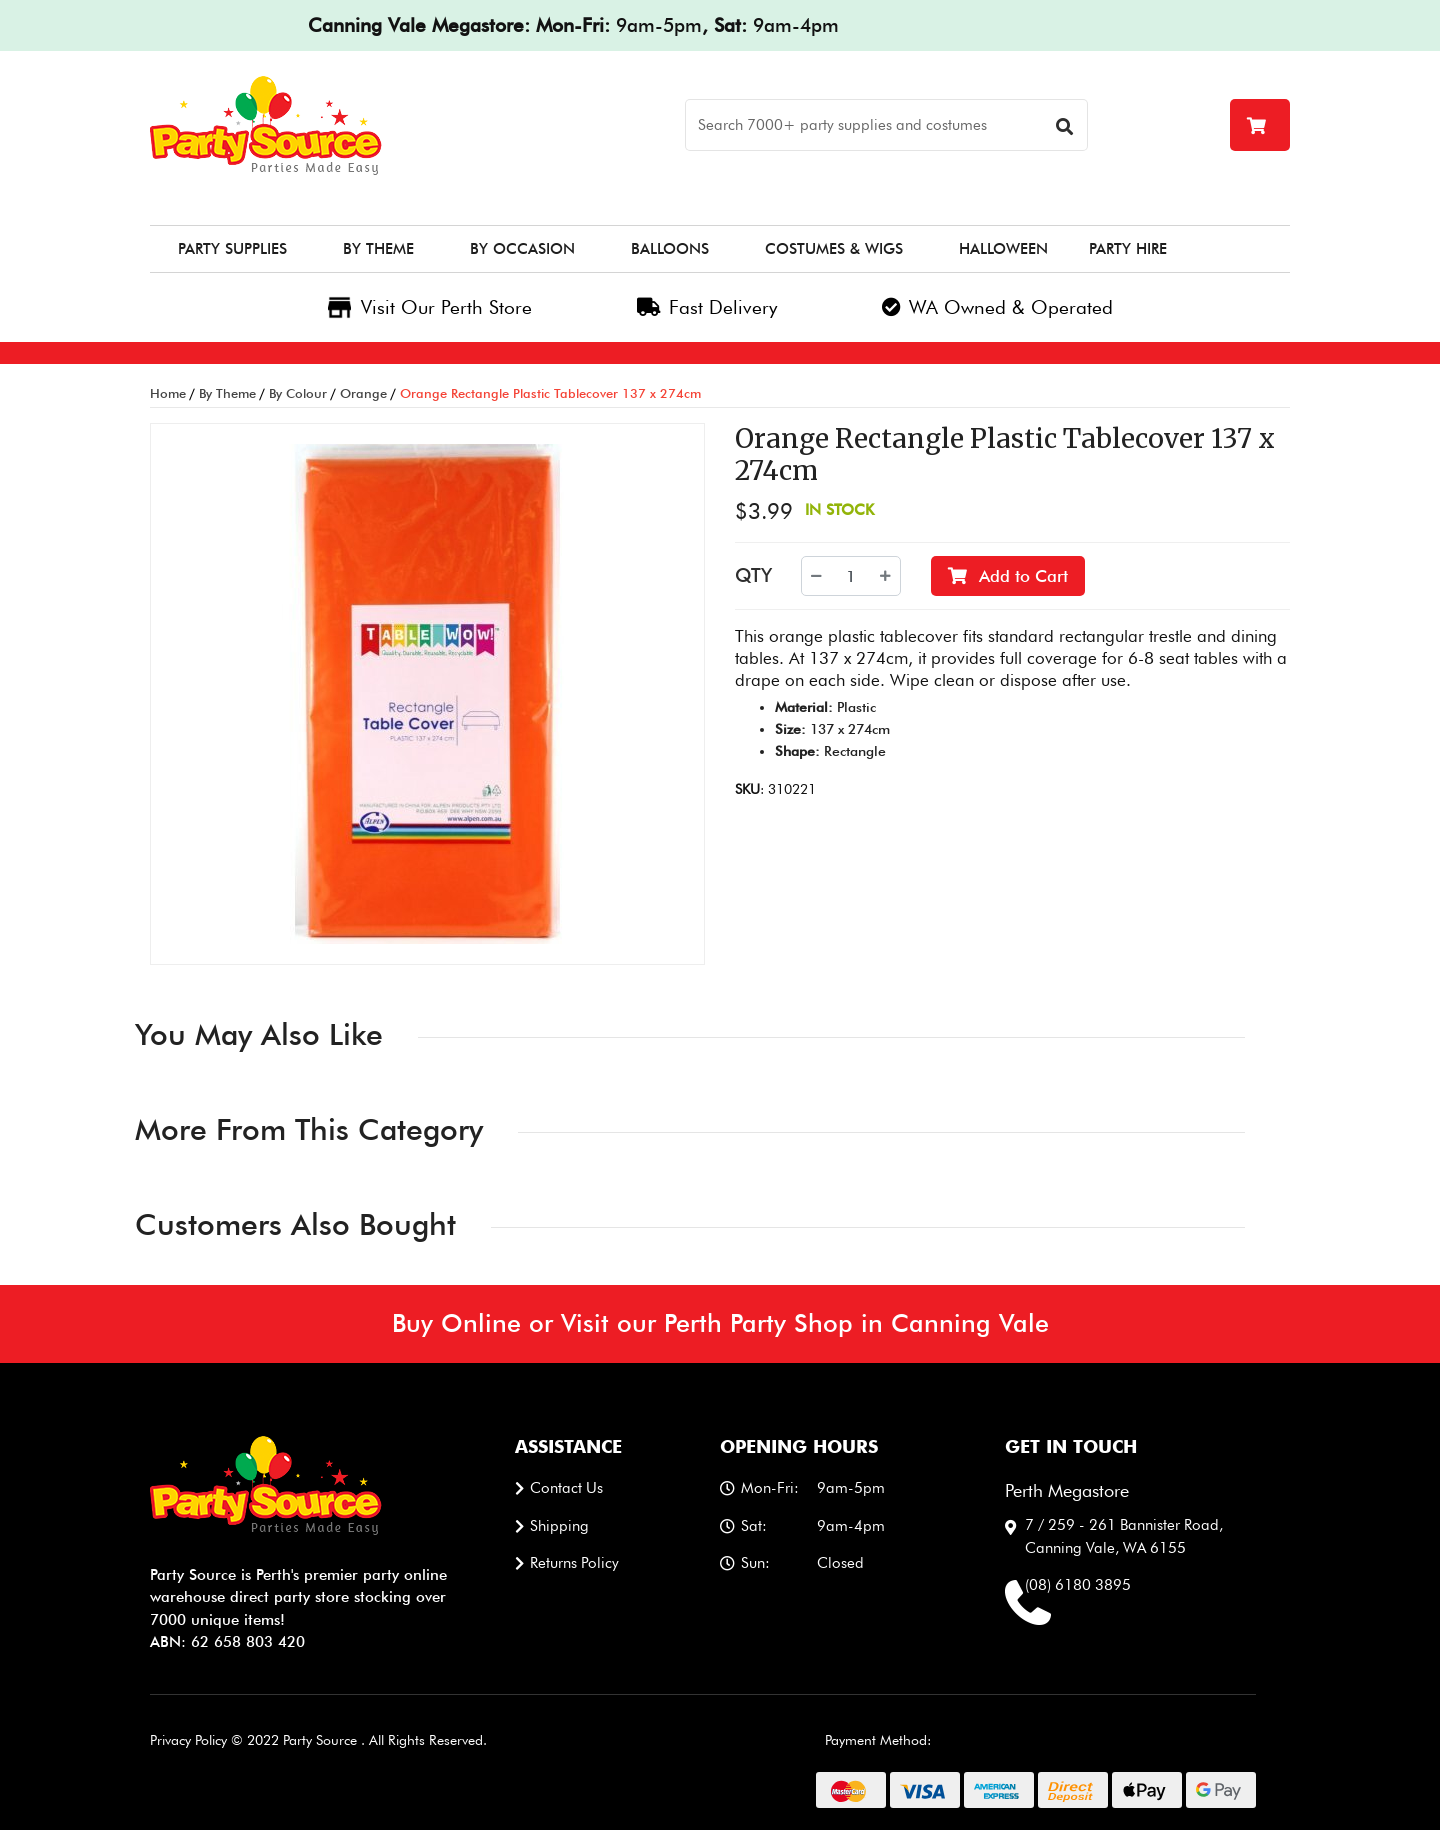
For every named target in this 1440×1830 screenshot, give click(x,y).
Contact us (566, 1488)
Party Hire (1128, 249)
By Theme (378, 249)
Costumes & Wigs (834, 249)
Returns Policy (574, 1563)
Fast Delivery (707, 307)
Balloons (670, 249)
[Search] (886, 125)
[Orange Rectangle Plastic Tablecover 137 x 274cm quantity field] (851, 576)
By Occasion (522, 249)
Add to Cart (1008, 576)
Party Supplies (232, 249)
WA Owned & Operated (997, 307)
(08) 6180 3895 (1078, 1585)
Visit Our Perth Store (430, 307)
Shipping (559, 1526)
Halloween (1003, 249)
